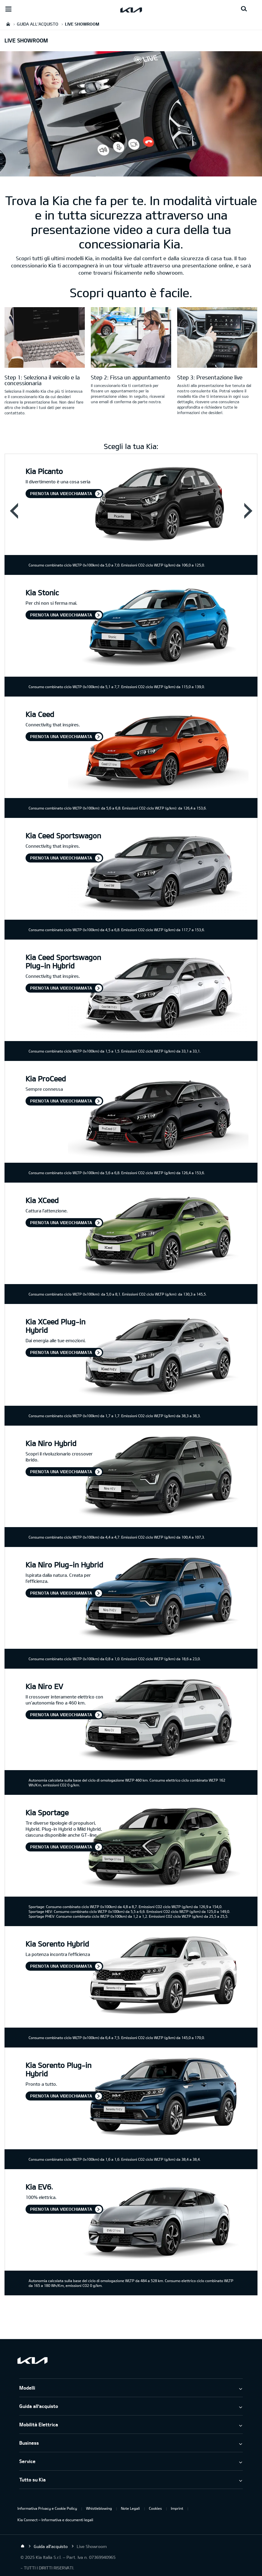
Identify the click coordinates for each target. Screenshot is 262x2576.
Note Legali (130, 2508)
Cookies (155, 2508)
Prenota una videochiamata (61, 493)
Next (247, 510)
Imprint (177, 2508)
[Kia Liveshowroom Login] (45, 338)
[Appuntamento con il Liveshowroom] (131, 338)
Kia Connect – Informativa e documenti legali (55, 2520)
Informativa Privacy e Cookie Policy (47, 2508)
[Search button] (244, 9)
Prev (14, 510)
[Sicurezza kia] (217, 338)
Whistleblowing (99, 2508)
